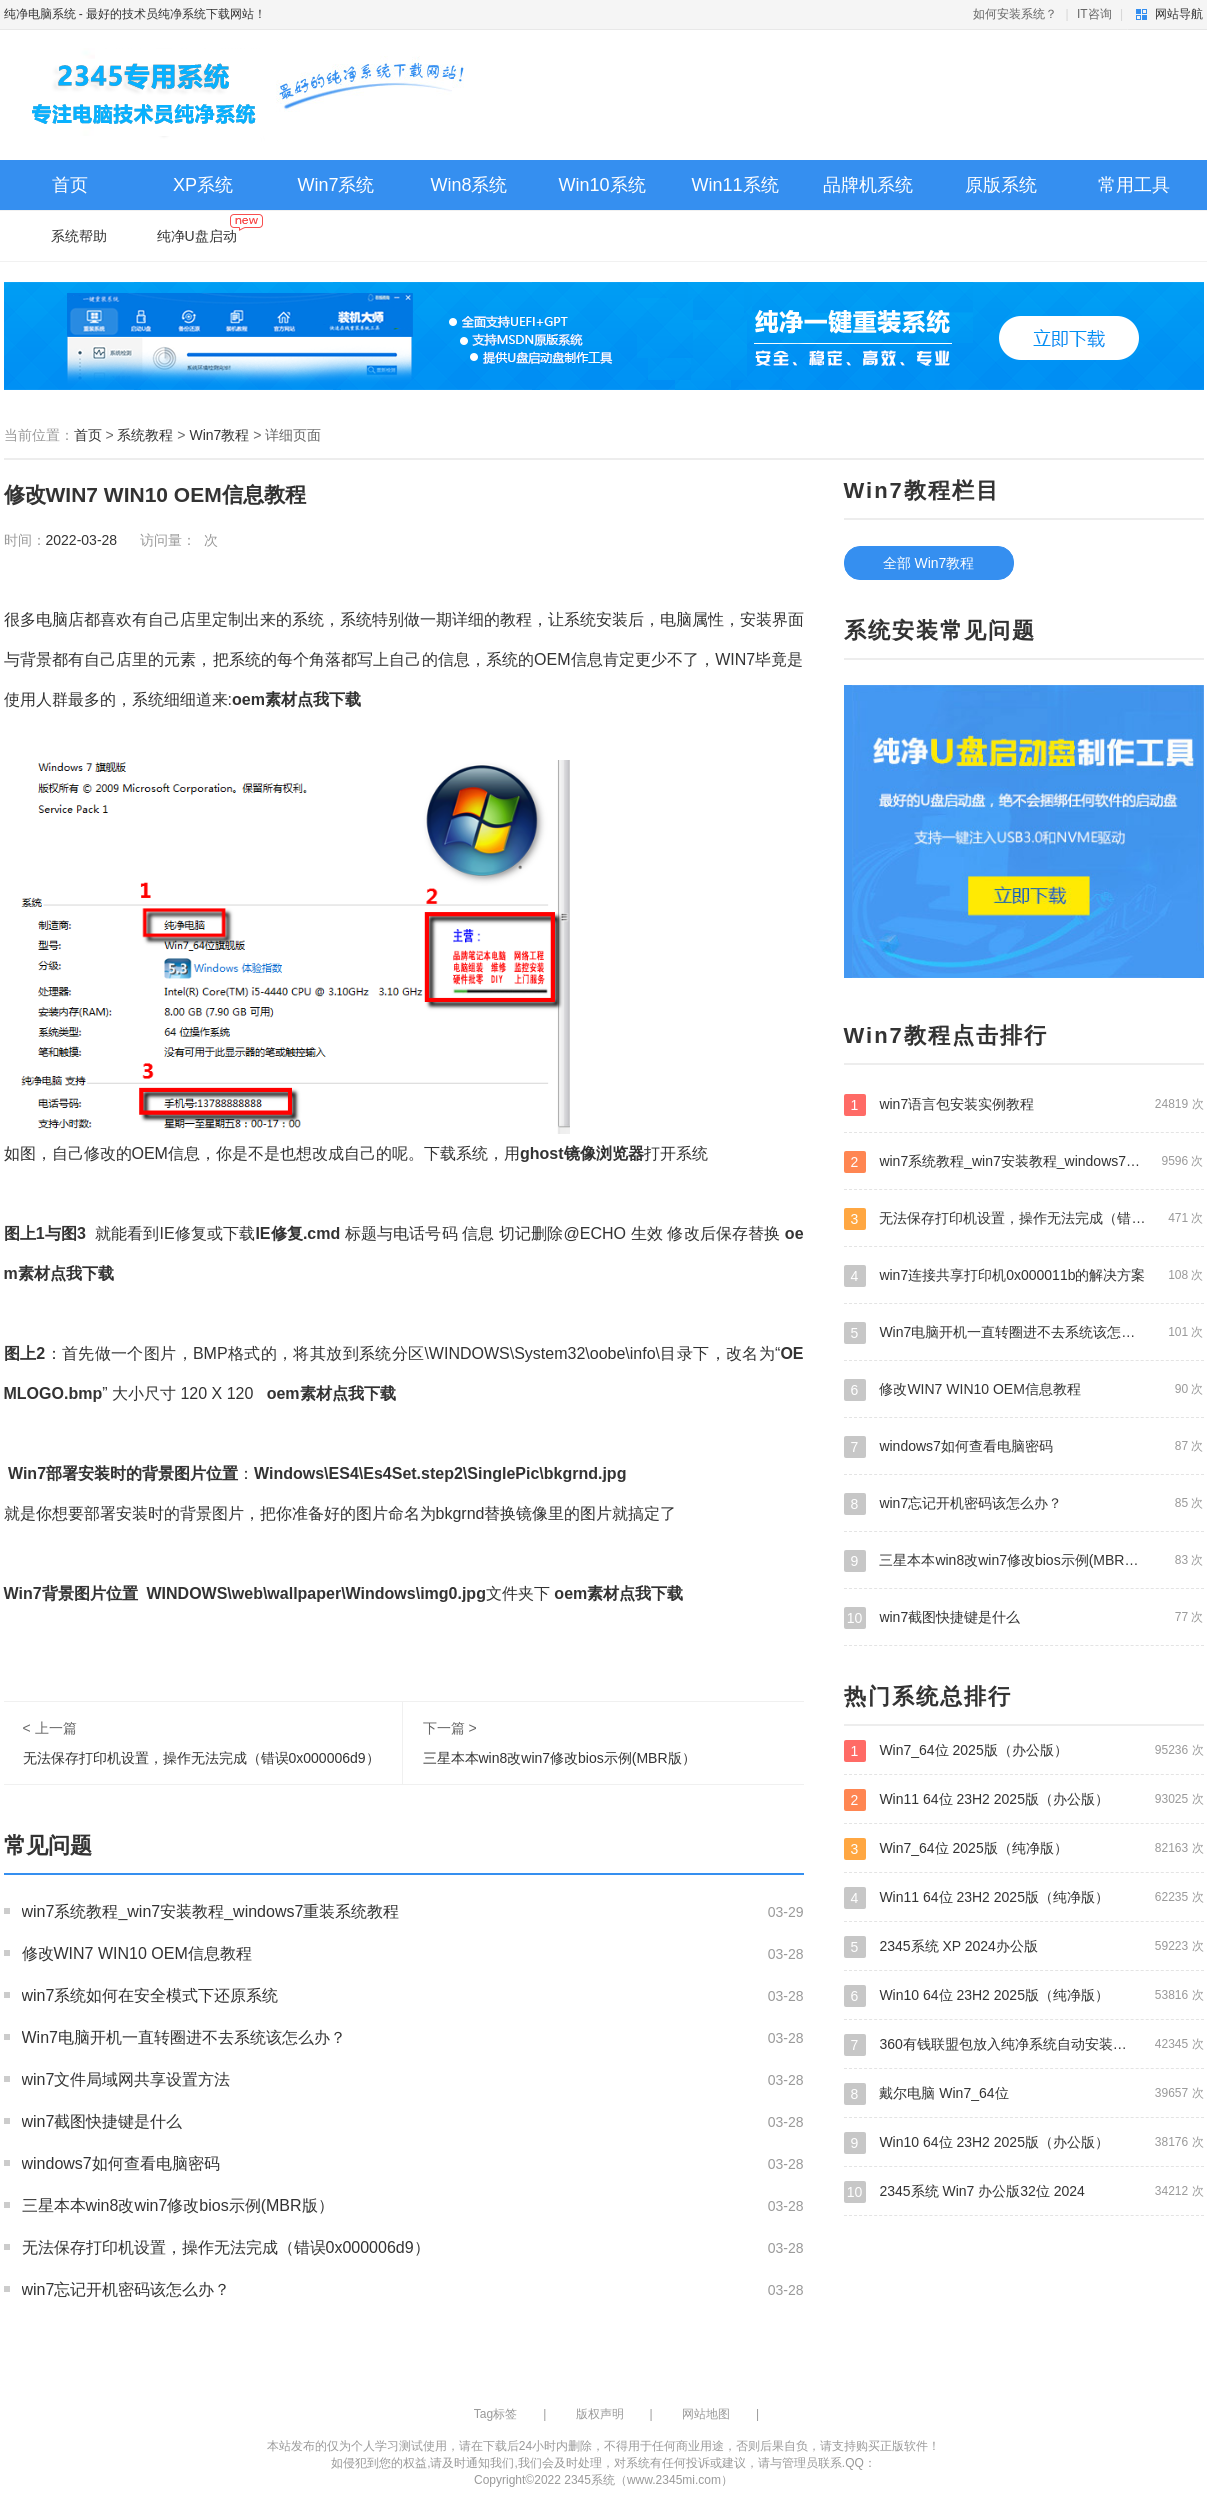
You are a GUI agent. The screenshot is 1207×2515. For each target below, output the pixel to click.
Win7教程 (219, 435)
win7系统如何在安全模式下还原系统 (150, 1995)
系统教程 (145, 435)
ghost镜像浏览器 (582, 1153)
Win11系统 (734, 185)
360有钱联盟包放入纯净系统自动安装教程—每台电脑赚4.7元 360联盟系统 (1024, 2044)
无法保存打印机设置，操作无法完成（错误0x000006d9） (201, 1758)
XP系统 (203, 185)
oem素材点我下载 (296, 699)
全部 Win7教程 (929, 563)
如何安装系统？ (1015, 14)
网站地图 (706, 2414)
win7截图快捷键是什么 (102, 2121)
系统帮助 (79, 236)
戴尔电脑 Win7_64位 (1024, 2093)
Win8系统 (468, 185)
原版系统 (1001, 185)
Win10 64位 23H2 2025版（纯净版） (1024, 1995)
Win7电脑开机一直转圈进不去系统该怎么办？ (184, 2037)
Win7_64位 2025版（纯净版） (1024, 1848)
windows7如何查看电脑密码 (121, 2163)
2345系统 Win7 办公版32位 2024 (1024, 2191)
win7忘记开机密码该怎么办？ (126, 2289)
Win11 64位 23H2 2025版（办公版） (1024, 1799)
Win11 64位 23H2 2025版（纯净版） (1024, 1897)
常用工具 (1134, 185)
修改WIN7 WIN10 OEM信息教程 (137, 1953)
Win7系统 (335, 185)
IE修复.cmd (297, 1233)
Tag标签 (495, 2414)
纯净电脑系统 (40, 14)
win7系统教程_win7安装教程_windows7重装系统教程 (211, 1911)
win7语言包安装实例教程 (1024, 1104)
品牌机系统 (868, 185)
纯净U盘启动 (209, 231)
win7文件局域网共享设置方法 (126, 2079)
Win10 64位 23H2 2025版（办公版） (1024, 2142)
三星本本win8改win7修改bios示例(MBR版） (559, 1758)
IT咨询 (1094, 14)
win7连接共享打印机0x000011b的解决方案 (1024, 1275)
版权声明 (600, 2414)
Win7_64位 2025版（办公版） (1024, 1750)
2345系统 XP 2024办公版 (1024, 1946)
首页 (70, 185)
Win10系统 (601, 185)
